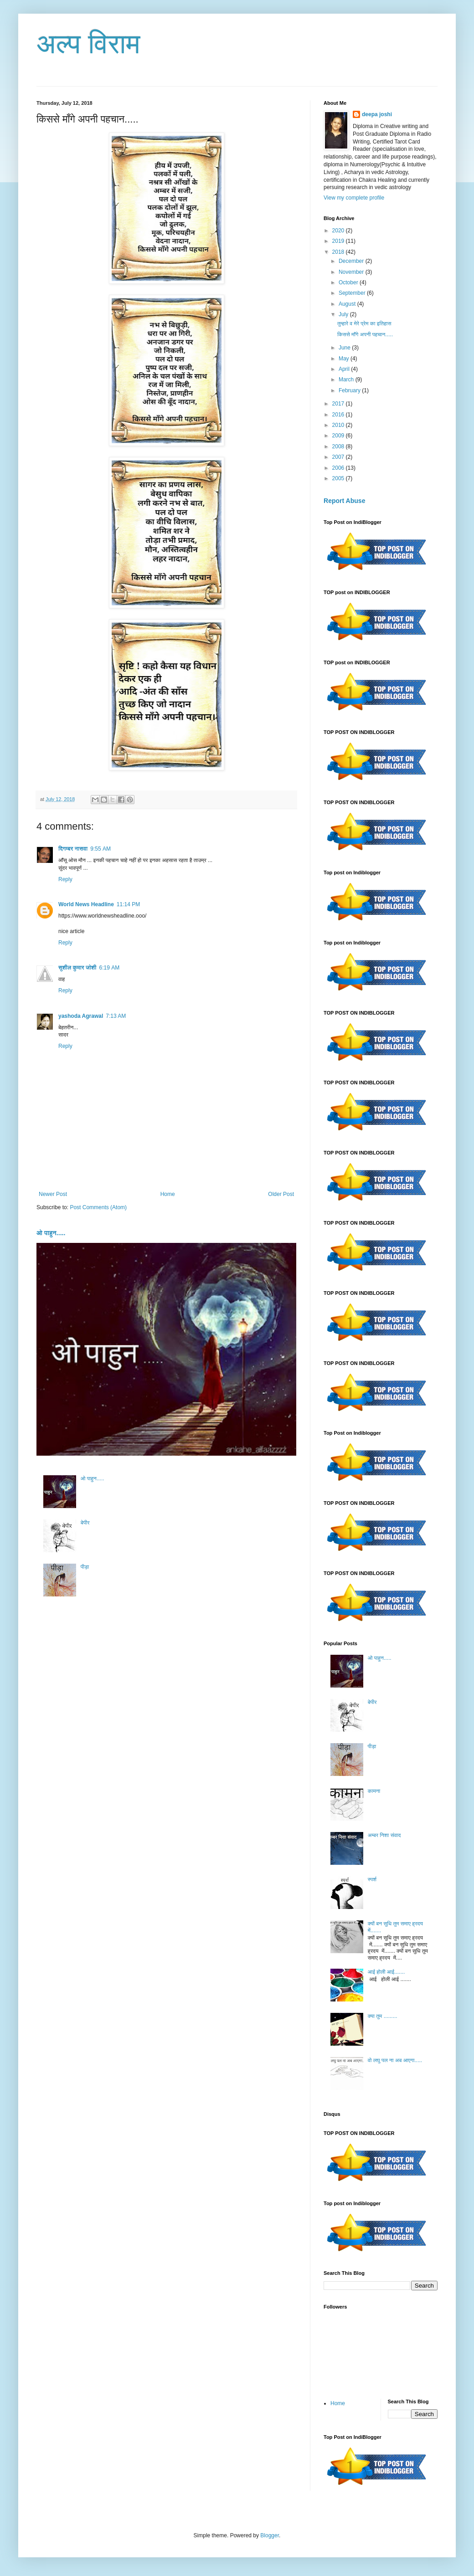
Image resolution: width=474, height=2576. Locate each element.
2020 (339, 230)
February (350, 390)
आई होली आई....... (386, 1972)
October (349, 282)
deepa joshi (377, 114)
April (345, 369)
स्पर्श (372, 1879)
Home (167, 1194)
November (352, 272)
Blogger (269, 2535)
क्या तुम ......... (382, 2016)
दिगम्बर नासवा (73, 849)
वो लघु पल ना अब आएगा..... (395, 2060)
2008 (339, 446)
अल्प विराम (88, 44)
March (347, 379)
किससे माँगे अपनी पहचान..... (365, 334)
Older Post (281, 1194)
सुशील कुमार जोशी (77, 968)
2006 (339, 468)
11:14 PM (128, 904)
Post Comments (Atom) (98, 1207)
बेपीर (85, 1522)
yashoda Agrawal (80, 1016)
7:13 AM (116, 1016)
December (352, 261)
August (348, 304)
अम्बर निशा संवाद (384, 1835)
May (344, 358)
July (344, 314)
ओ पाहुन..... (50, 1233)
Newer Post (53, 1194)
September (353, 293)
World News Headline (86, 904)
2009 (339, 435)
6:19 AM (109, 968)
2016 (339, 414)
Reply (65, 879)
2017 (339, 403)
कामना (374, 1791)
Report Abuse (344, 500)
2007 (339, 457)
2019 (339, 241)
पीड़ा (85, 1567)
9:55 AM (100, 849)
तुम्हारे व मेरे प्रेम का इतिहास (364, 323)
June (345, 347)
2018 (339, 252)
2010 (339, 425)
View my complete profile (354, 198)
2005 (339, 478)
